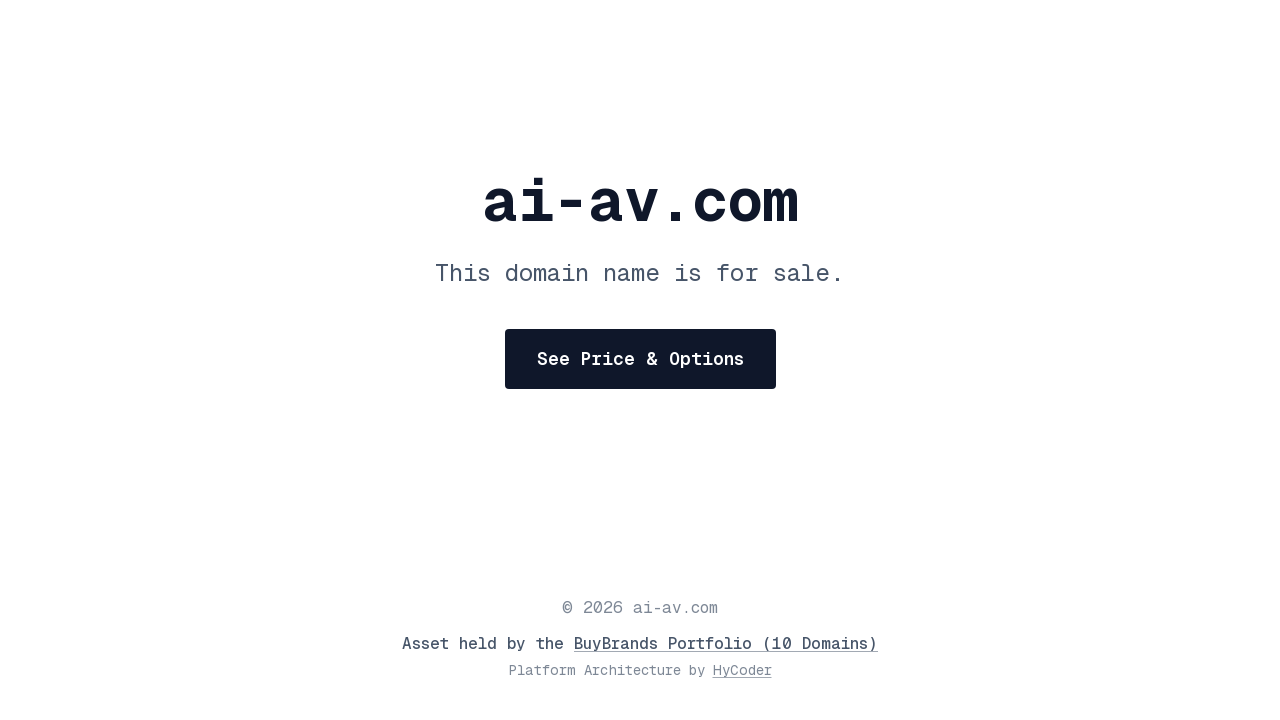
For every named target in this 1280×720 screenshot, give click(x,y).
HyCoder (742, 670)
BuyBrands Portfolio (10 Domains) (726, 643)
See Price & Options (640, 358)
